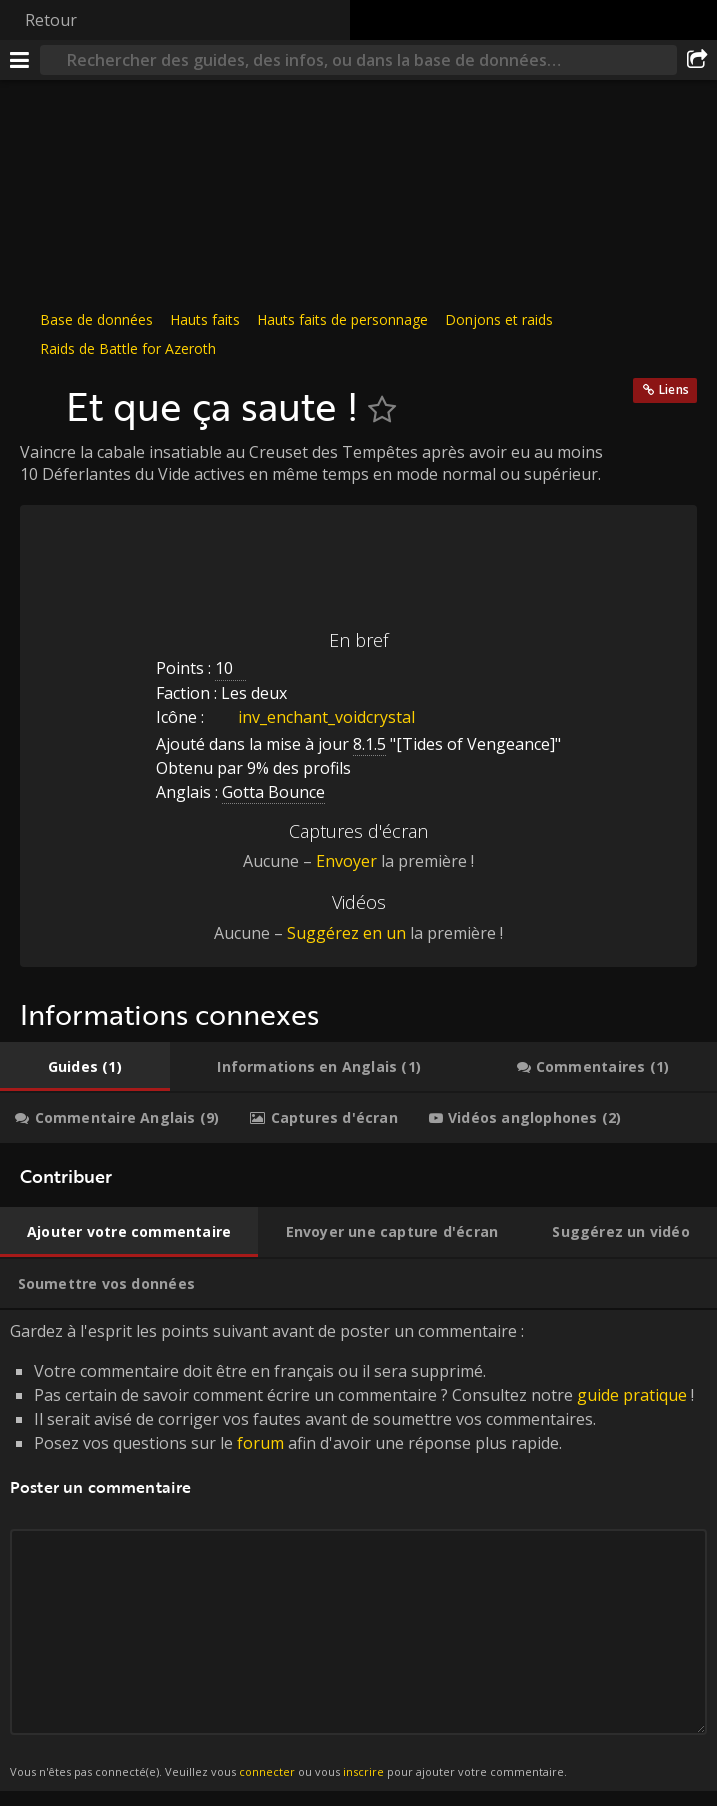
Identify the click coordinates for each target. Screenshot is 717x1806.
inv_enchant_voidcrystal (311, 717)
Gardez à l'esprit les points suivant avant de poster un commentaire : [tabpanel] (358, 1550)
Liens (674, 389)
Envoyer (346, 861)
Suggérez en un (346, 933)
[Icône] (38, 396)
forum (260, 1443)
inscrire (363, 1771)
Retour (51, 20)
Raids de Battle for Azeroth (128, 348)
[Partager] (697, 60)
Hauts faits (205, 319)
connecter (267, 1771)
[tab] (85, 1067)
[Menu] (20, 60)
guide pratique (632, 1395)
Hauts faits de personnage (342, 319)
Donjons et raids (499, 319)
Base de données (96, 319)
